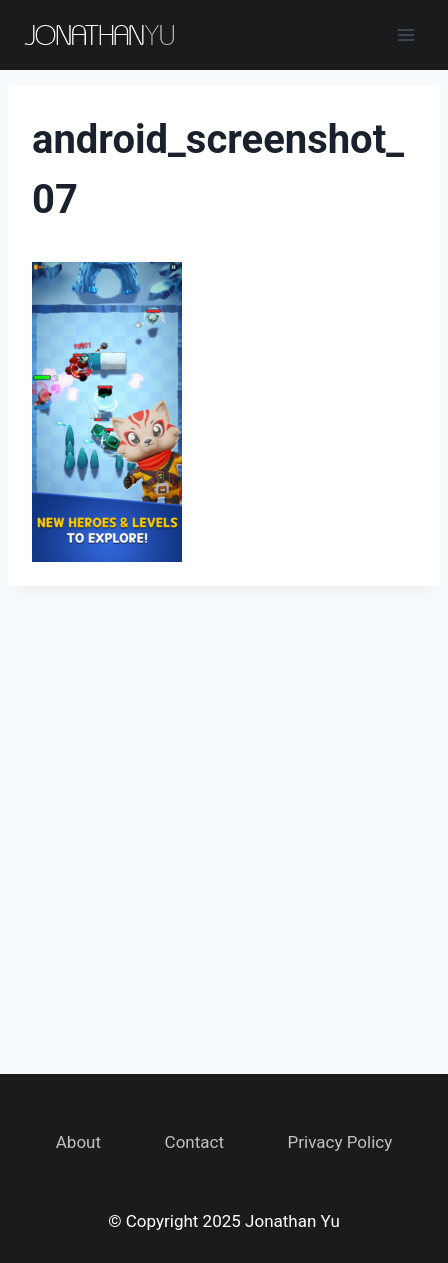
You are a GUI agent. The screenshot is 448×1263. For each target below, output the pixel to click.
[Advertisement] (224, 818)
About (78, 1142)
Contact (194, 1142)
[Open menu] (405, 34)
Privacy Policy (340, 1142)
